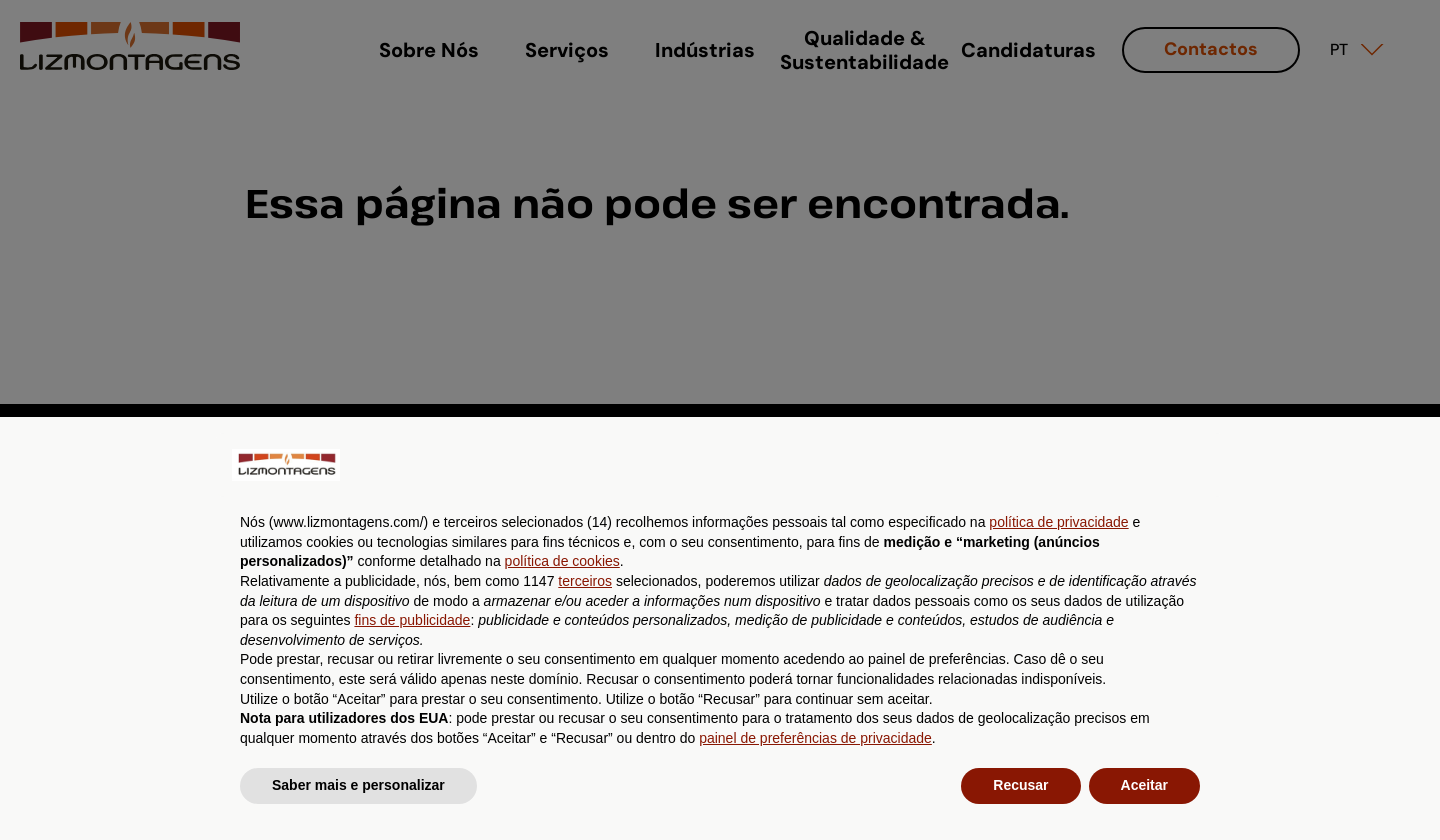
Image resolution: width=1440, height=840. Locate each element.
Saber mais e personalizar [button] (358, 785)
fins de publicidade (412, 620)
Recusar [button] (1020, 785)
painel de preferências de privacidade (815, 738)
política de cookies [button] (562, 561)
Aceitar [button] (1144, 785)
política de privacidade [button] (1058, 522)
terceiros (585, 581)
